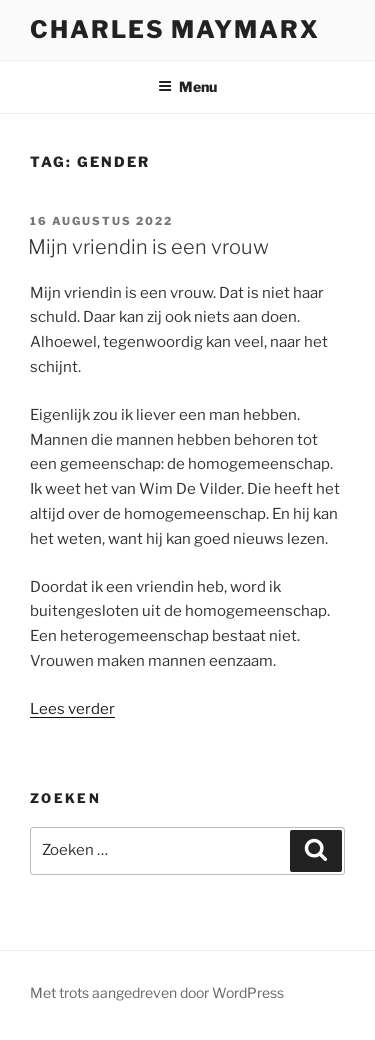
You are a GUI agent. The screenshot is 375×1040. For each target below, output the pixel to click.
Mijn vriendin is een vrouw (148, 247)
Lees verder (72, 709)
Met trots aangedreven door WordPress (157, 992)
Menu (187, 86)
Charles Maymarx (175, 29)
